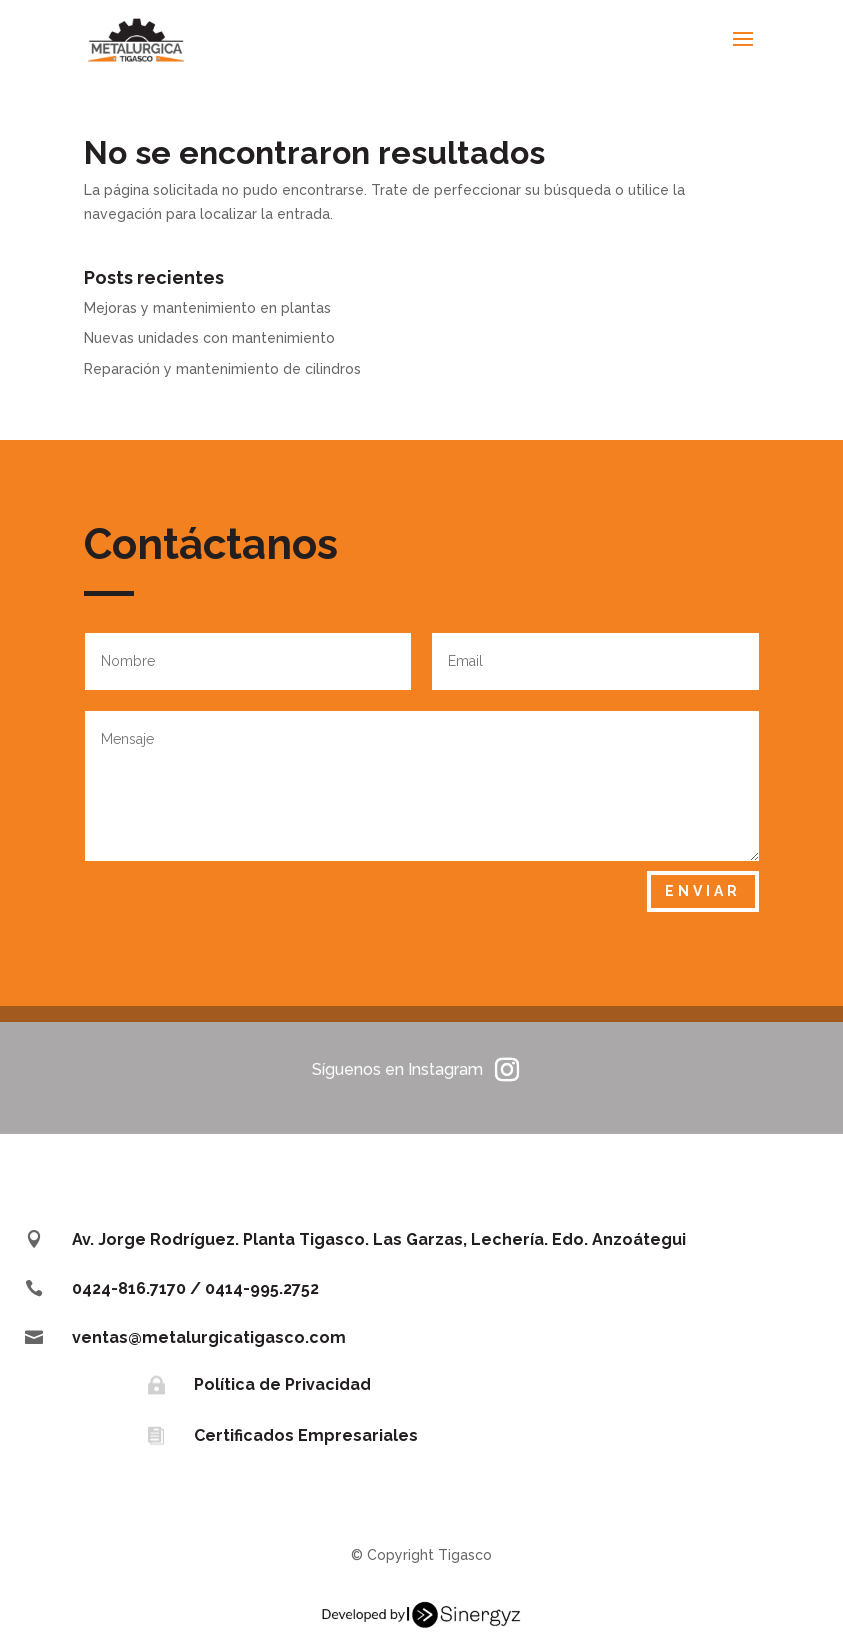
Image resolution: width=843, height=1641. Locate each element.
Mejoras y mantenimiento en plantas (207, 308)
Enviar (703, 891)
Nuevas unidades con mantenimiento (209, 338)
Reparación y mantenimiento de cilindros (222, 369)
